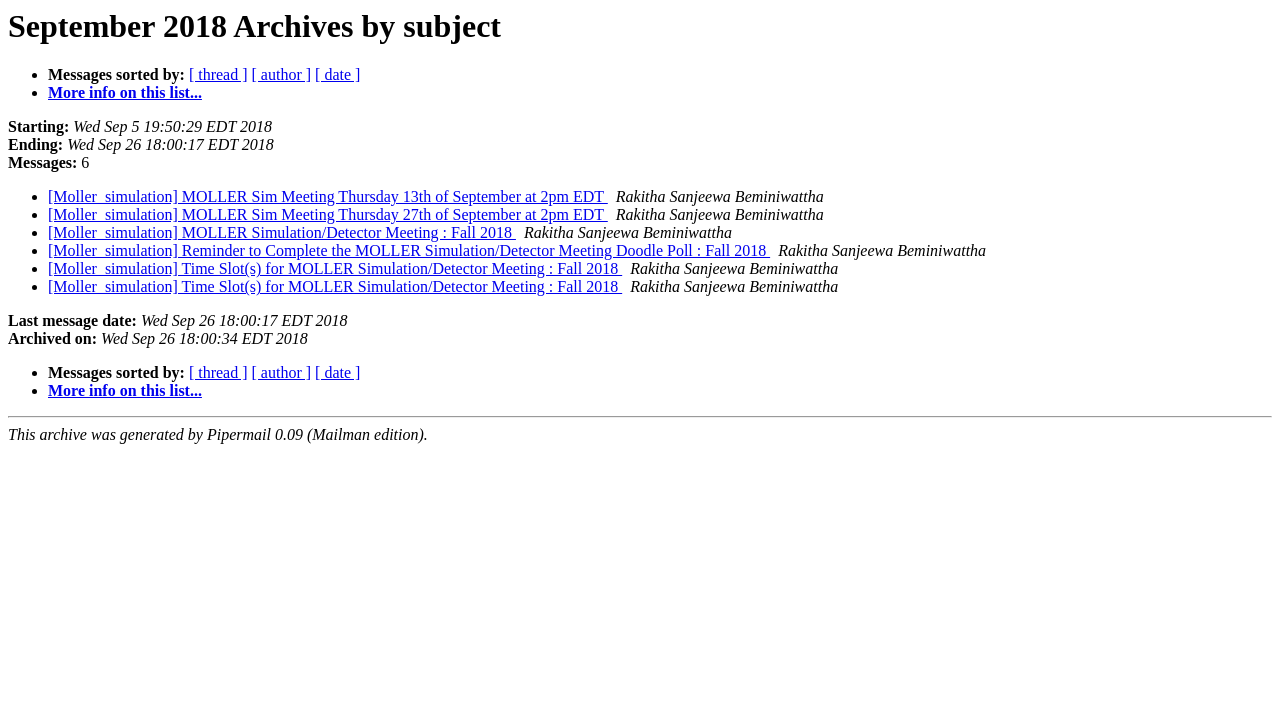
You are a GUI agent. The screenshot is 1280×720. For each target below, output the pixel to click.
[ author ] (282, 74)
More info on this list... (125, 92)
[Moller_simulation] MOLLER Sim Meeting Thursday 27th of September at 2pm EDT (328, 214)
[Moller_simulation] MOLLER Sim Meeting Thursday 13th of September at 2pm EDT (328, 196)
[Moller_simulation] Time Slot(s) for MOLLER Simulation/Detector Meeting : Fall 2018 (335, 268)
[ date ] (337, 74)
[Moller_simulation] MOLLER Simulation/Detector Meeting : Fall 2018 (282, 232)
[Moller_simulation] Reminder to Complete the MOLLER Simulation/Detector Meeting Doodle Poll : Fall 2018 (409, 250)
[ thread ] (218, 74)
